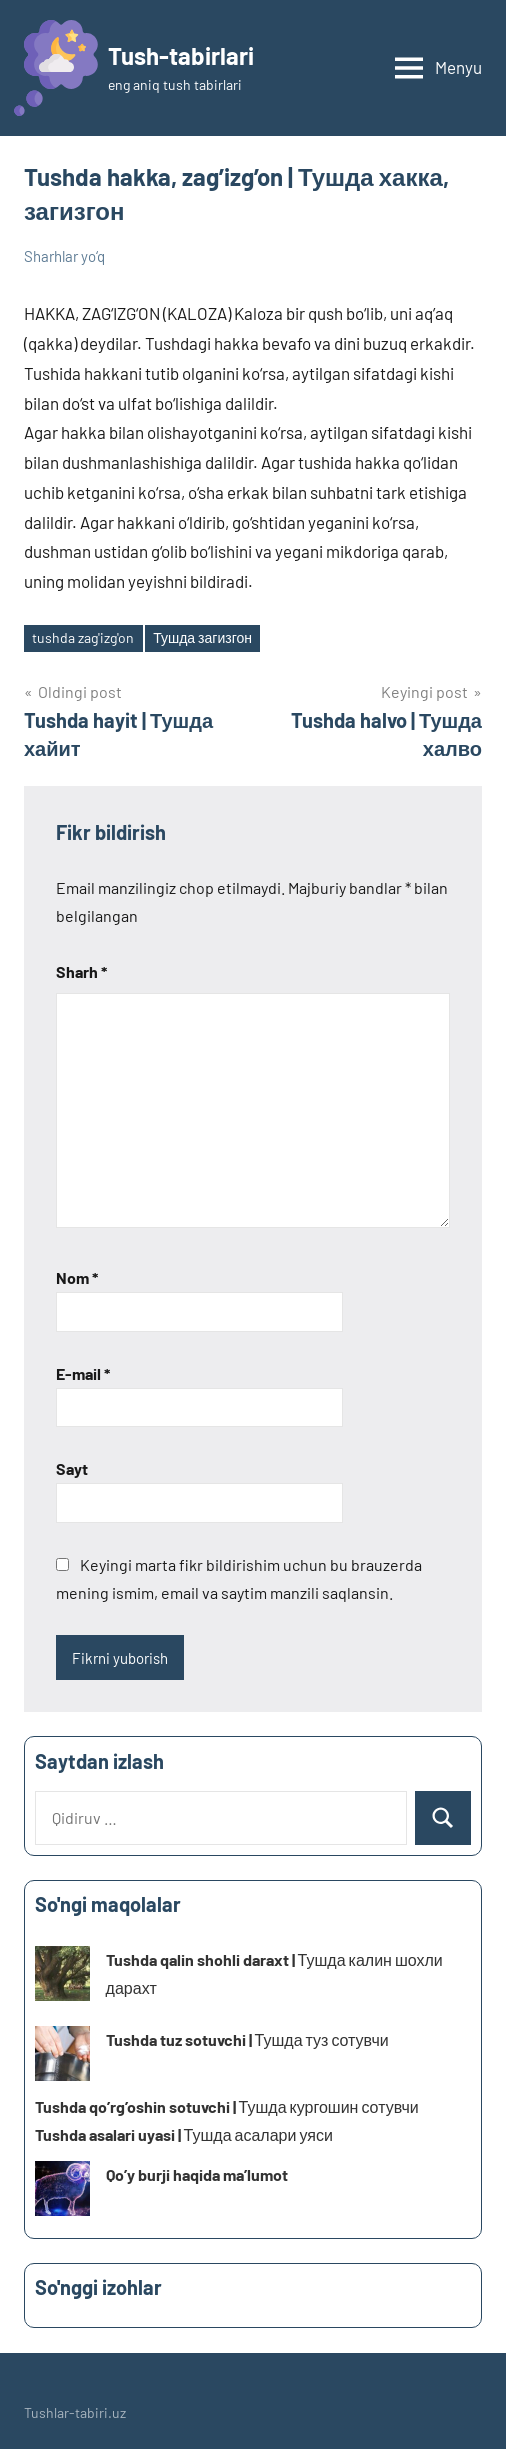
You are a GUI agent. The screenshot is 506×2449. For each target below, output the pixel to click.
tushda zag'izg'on (83, 637)
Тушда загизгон (202, 637)
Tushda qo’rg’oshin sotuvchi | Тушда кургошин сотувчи (227, 2106)
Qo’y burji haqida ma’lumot (197, 2174)
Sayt (72, 1468)
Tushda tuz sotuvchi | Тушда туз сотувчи (247, 2039)
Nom (77, 1277)
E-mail (83, 1373)
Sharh (81, 971)
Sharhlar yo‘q (64, 256)
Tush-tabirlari (181, 55)
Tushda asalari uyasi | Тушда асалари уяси (184, 2134)
